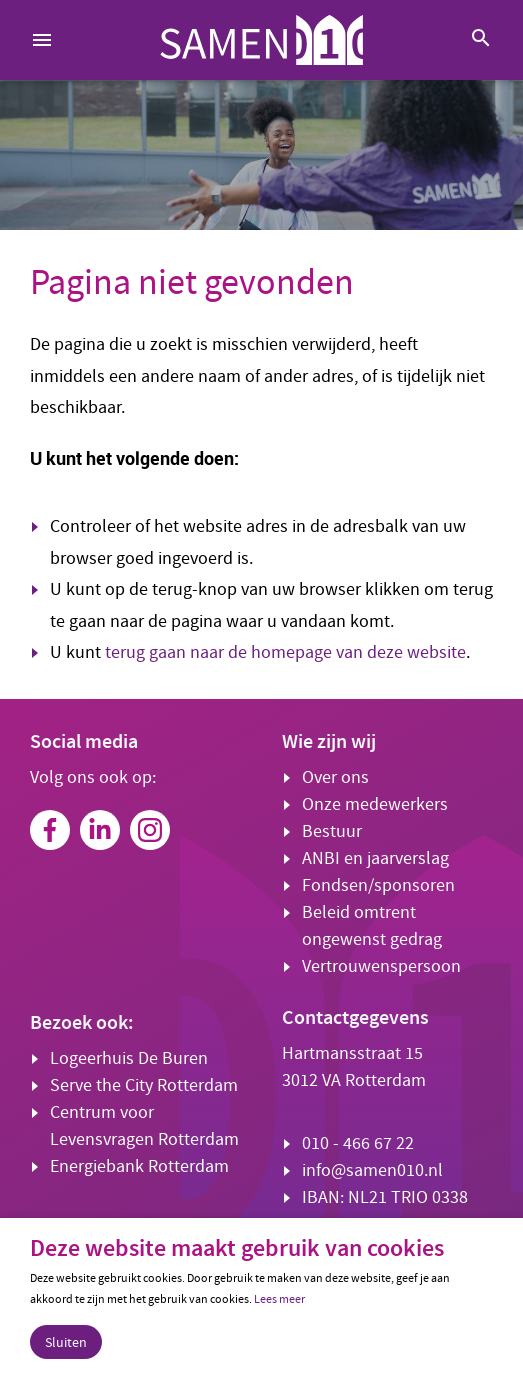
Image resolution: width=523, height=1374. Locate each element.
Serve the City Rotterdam (144, 1085)
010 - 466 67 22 (358, 1143)
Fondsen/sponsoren (378, 885)
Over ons (335, 777)
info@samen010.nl (372, 1170)
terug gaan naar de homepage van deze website (285, 652)
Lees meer (279, 1299)
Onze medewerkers (375, 804)
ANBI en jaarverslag (375, 858)
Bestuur (332, 831)
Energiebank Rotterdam (139, 1166)
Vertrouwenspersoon (381, 966)
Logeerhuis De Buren (129, 1058)
